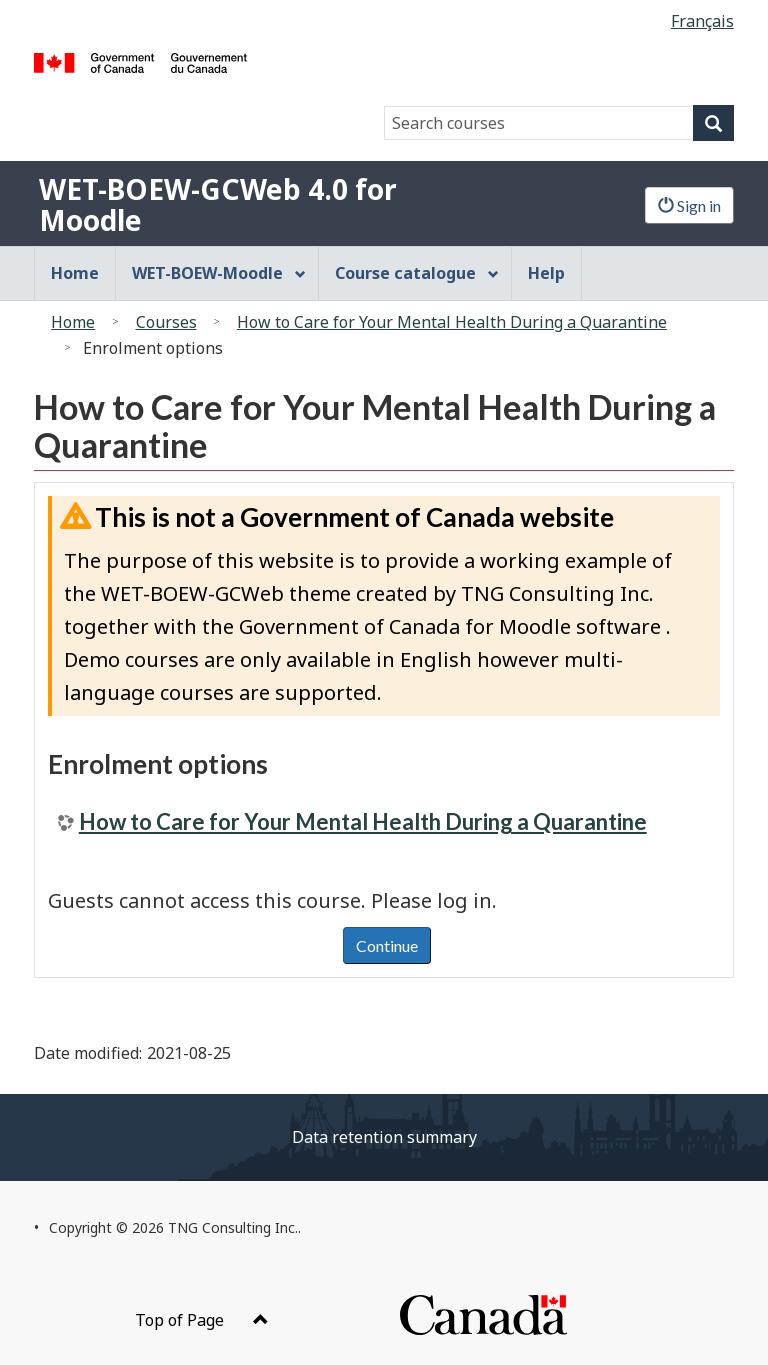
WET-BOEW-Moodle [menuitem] (219, 273)
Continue (387, 945)
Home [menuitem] (75, 273)
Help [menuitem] (546, 273)
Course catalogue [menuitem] (417, 273)
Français (702, 21)
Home (73, 322)
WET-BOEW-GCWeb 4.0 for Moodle (218, 204)
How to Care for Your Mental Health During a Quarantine (452, 322)
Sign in (689, 205)
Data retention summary (384, 1137)
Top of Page (202, 1320)
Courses (166, 322)
